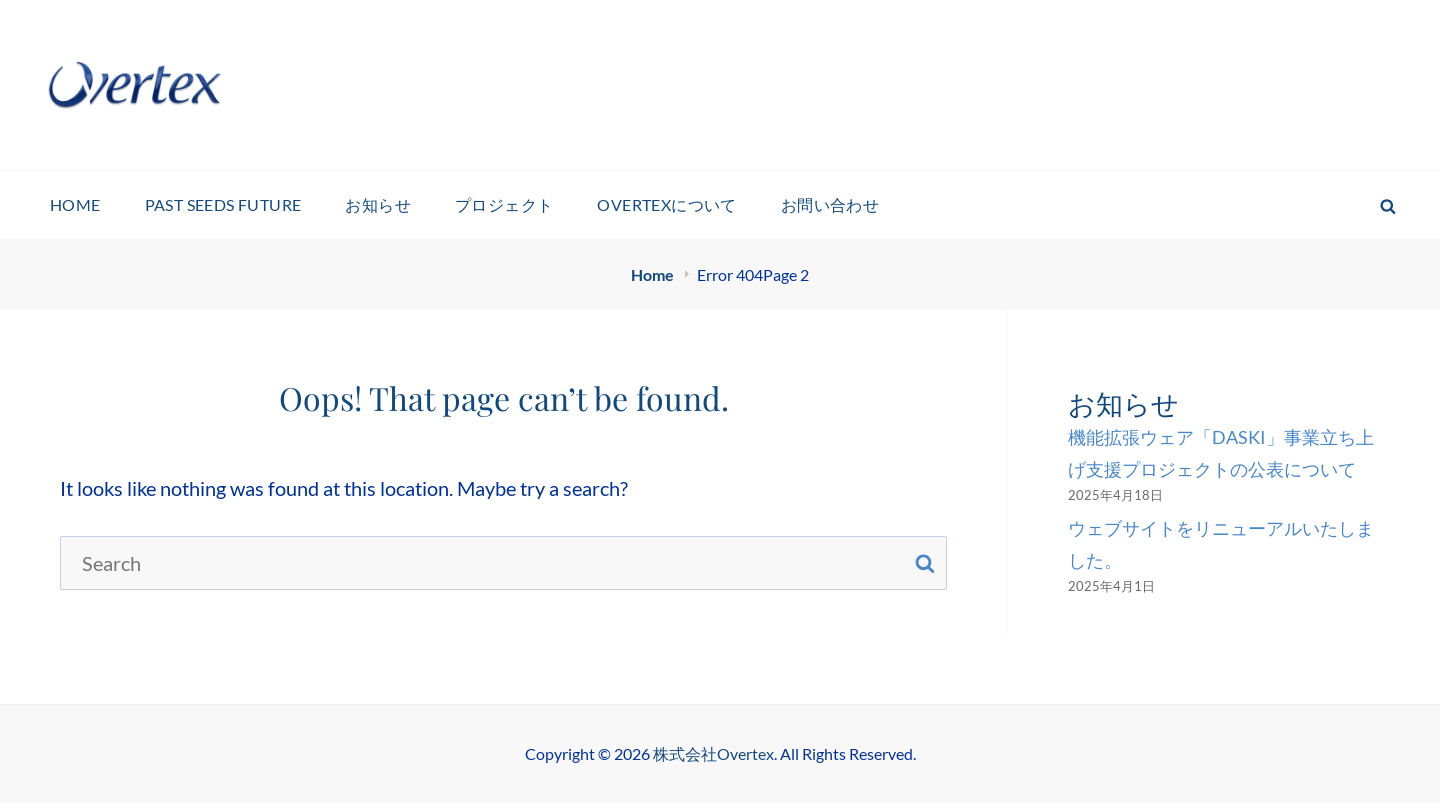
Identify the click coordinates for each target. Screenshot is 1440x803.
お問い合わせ (830, 204)
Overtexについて (666, 204)
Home (654, 274)
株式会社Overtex (713, 753)
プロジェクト (504, 204)
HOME (75, 204)
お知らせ (378, 204)
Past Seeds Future (223, 204)
